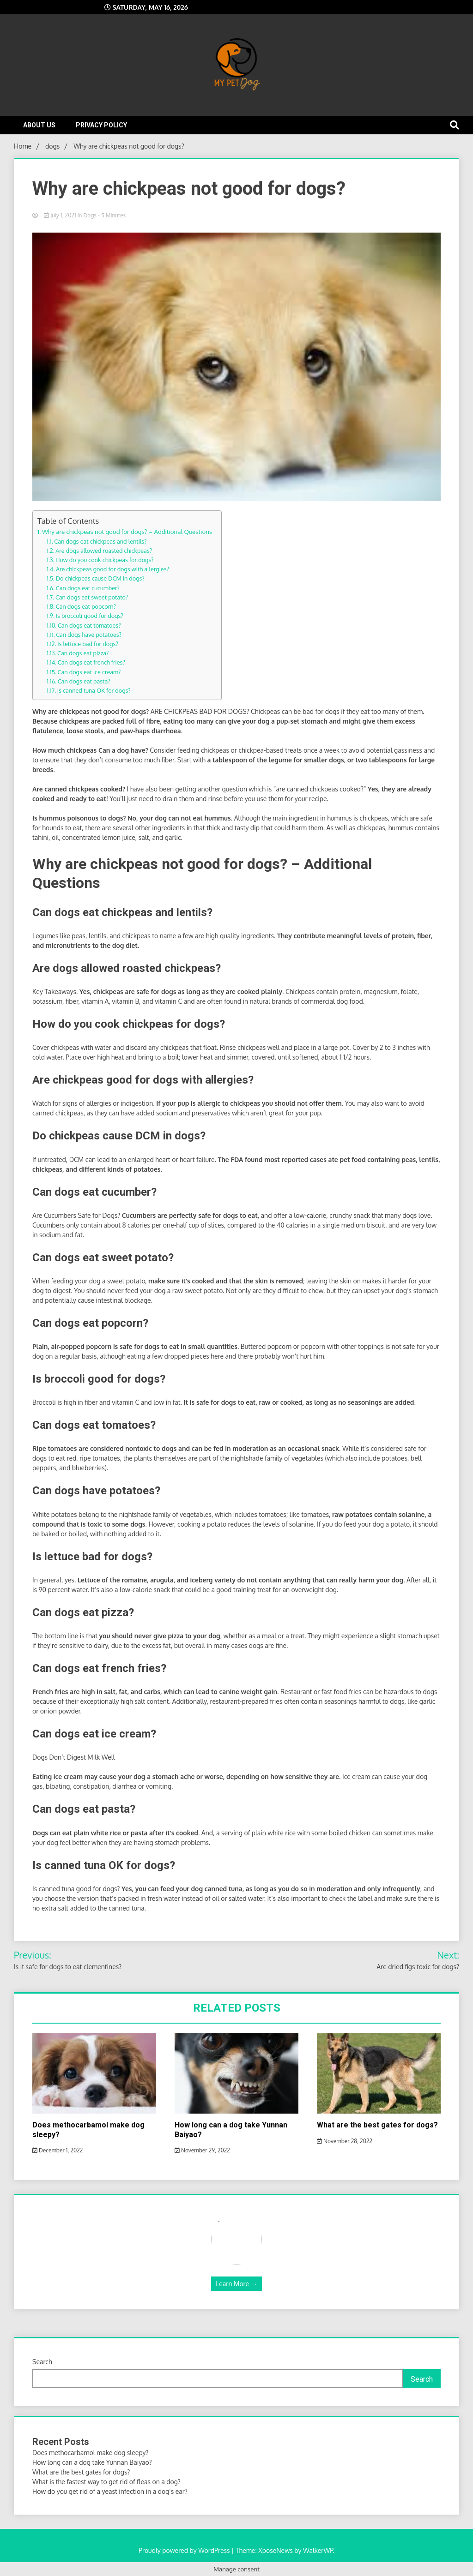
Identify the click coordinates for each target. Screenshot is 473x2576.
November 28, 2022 (344, 2141)
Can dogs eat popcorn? (86, 606)
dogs (90, 215)
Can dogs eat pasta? (84, 681)
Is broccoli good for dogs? (89, 615)
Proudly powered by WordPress (185, 2550)
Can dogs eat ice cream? (89, 672)
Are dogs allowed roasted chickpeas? (103, 550)
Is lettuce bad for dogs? (87, 643)
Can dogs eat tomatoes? (89, 625)
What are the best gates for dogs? (377, 2125)
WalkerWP (318, 2550)
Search (42, 2362)
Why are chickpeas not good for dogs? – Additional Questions (127, 531)
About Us (39, 125)
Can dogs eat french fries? (91, 662)
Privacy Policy (101, 125)
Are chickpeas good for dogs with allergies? (112, 569)
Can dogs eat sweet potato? (91, 597)
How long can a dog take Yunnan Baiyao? (92, 2462)
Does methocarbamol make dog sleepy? (90, 2452)
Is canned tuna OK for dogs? (94, 690)
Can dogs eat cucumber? (88, 588)
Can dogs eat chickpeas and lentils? (100, 541)
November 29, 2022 (202, 2150)
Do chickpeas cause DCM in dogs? (100, 578)
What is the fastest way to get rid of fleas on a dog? (106, 2482)
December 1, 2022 (57, 2150)
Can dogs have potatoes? (88, 634)
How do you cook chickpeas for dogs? (104, 559)
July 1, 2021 (61, 215)
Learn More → (236, 2284)
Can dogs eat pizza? (83, 653)
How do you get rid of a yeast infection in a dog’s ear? (110, 2491)
